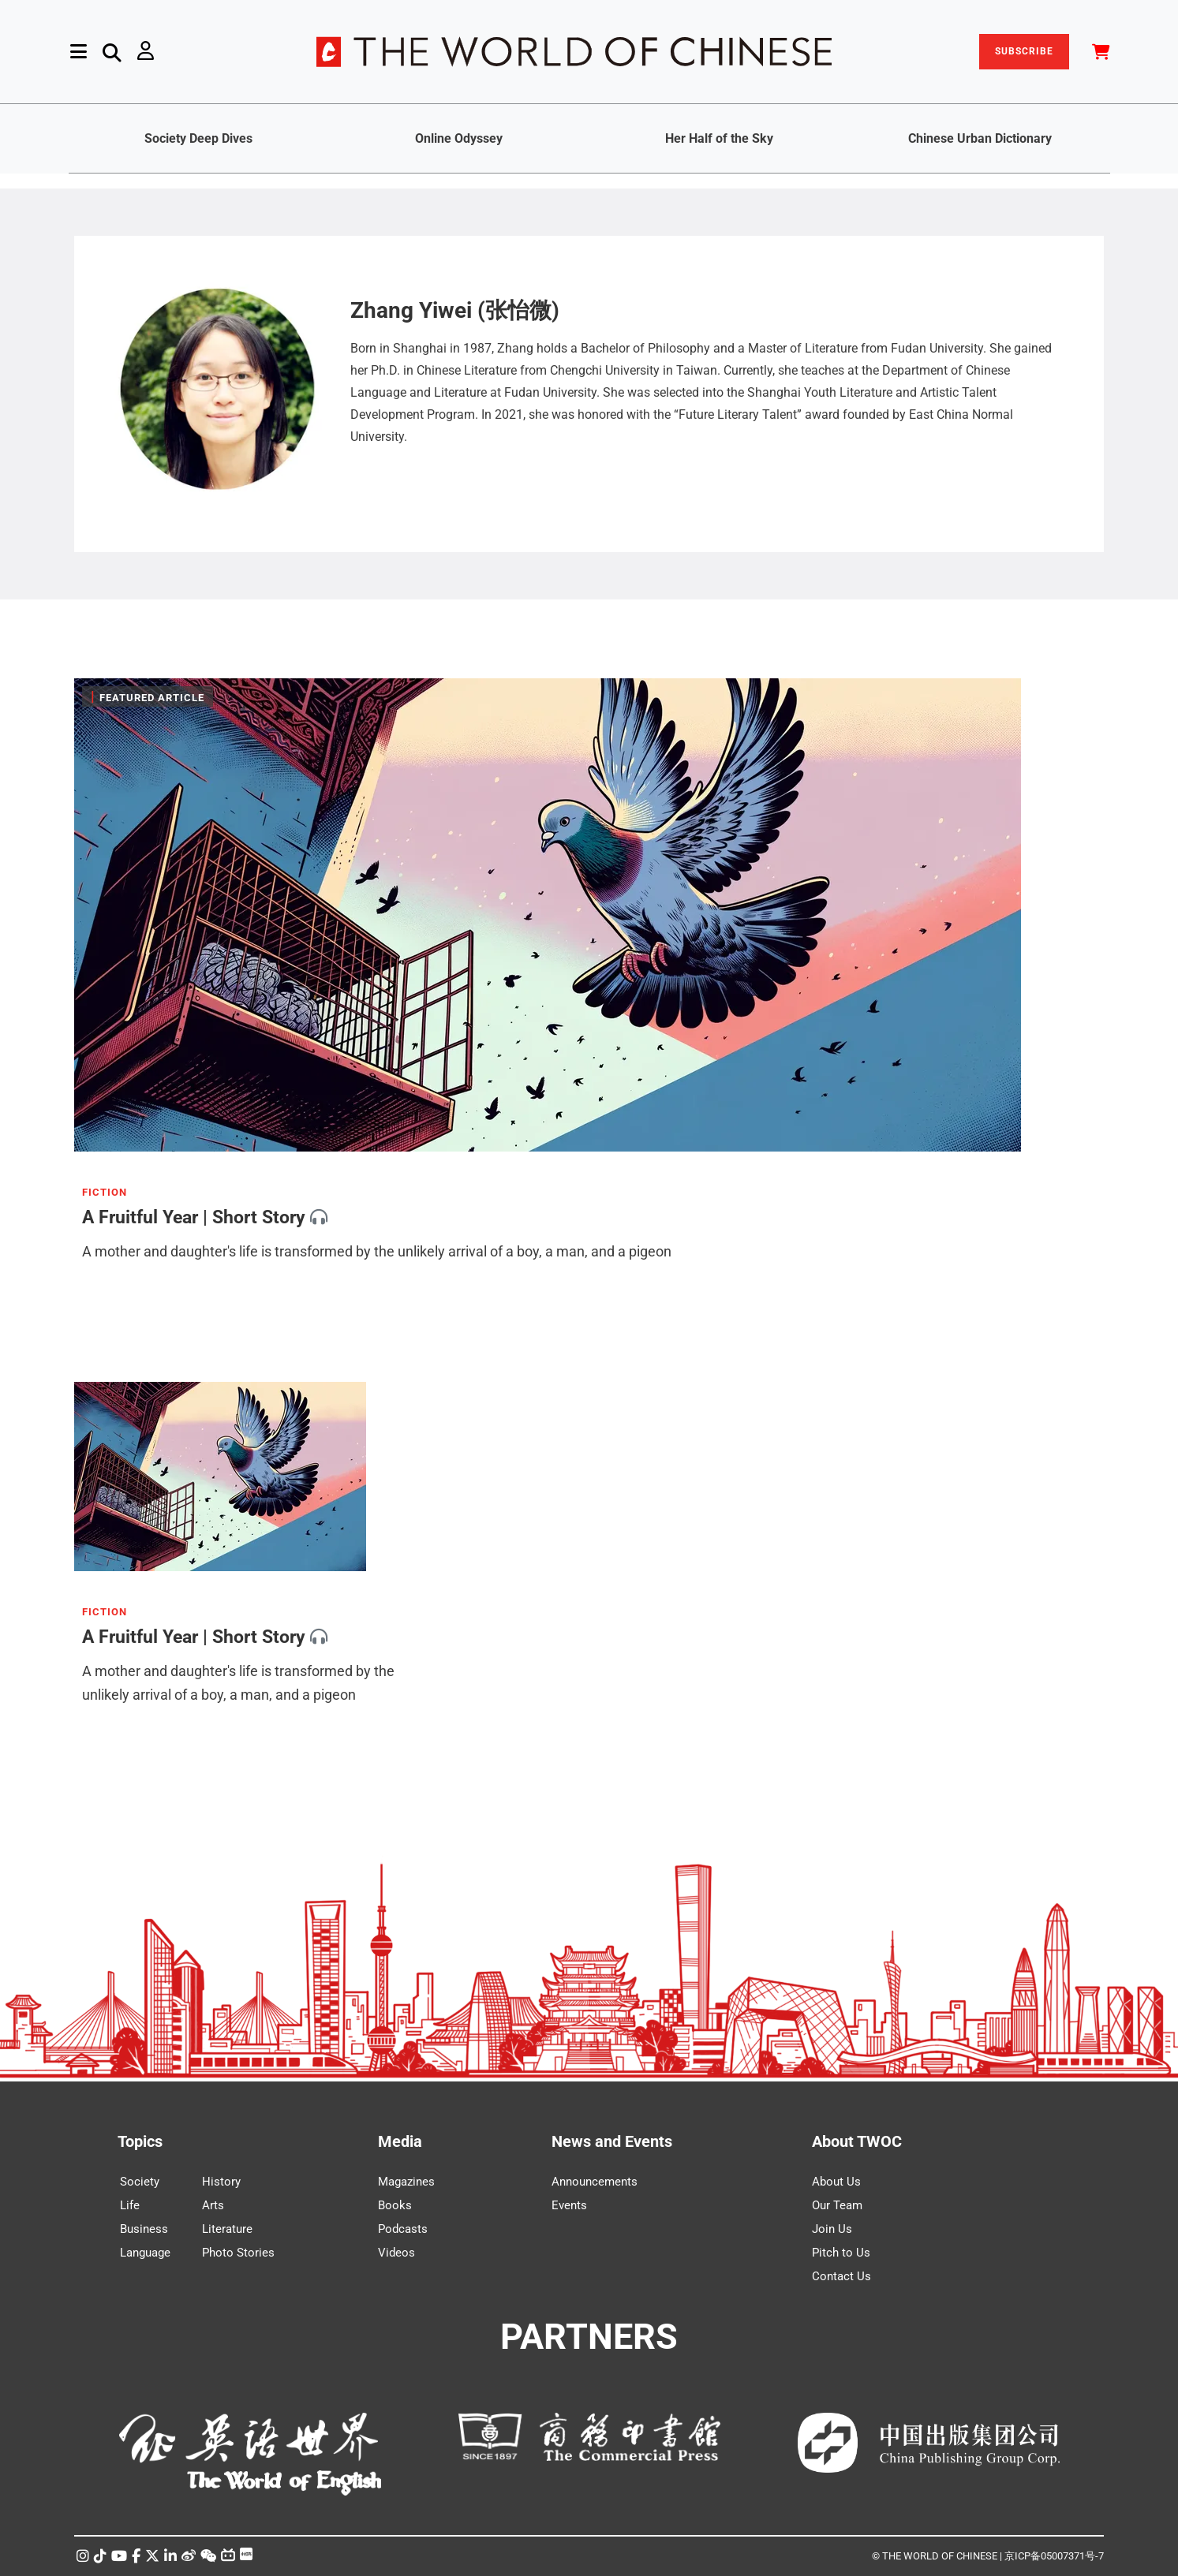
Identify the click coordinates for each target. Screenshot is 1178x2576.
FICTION (104, 1192)
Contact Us (841, 2276)
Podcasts (403, 2229)
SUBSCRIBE (1024, 51)
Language (145, 2253)
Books (395, 2205)
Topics (140, 2141)
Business (144, 2229)
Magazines (406, 2182)
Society (139, 2182)
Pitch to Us (841, 2253)
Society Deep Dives (198, 138)
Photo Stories (238, 2253)
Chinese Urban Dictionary (980, 138)
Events (569, 2205)
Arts (213, 2205)
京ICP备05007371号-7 (1054, 2556)
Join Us (832, 2229)
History (221, 2182)
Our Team (837, 2205)
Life (130, 2205)
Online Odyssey (459, 138)
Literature (227, 2229)
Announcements (595, 2182)
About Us (836, 2182)
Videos (396, 2253)
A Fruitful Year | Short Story (193, 1217)
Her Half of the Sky (719, 138)
